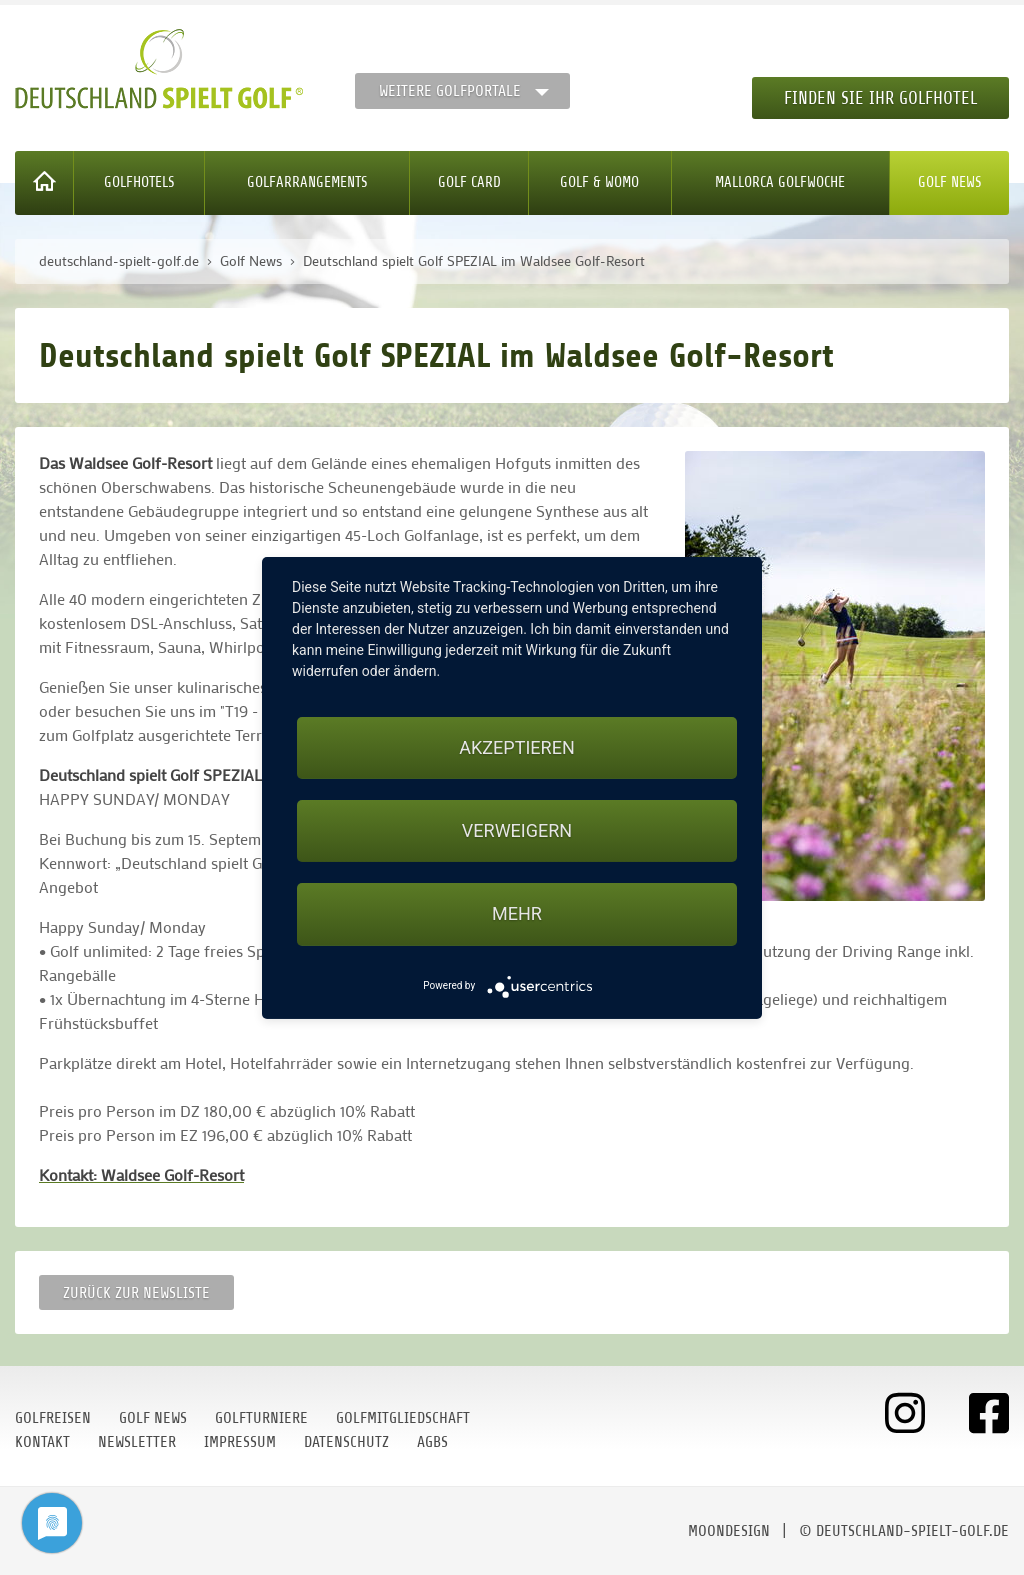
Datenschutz (346, 1442)
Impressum (240, 1442)
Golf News (950, 182)
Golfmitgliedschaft (403, 1418)
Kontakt (42, 1442)
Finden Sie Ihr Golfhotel (880, 98)
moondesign (729, 1531)
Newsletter (137, 1442)
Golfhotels (139, 182)
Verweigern (517, 830)
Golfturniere (261, 1418)
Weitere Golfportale (450, 91)
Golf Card (469, 182)
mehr (517, 913)
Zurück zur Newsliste (136, 1293)
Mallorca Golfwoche (780, 182)
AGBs (432, 1442)
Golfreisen (53, 1418)
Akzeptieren (516, 747)
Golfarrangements (307, 182)
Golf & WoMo (599, 182)
